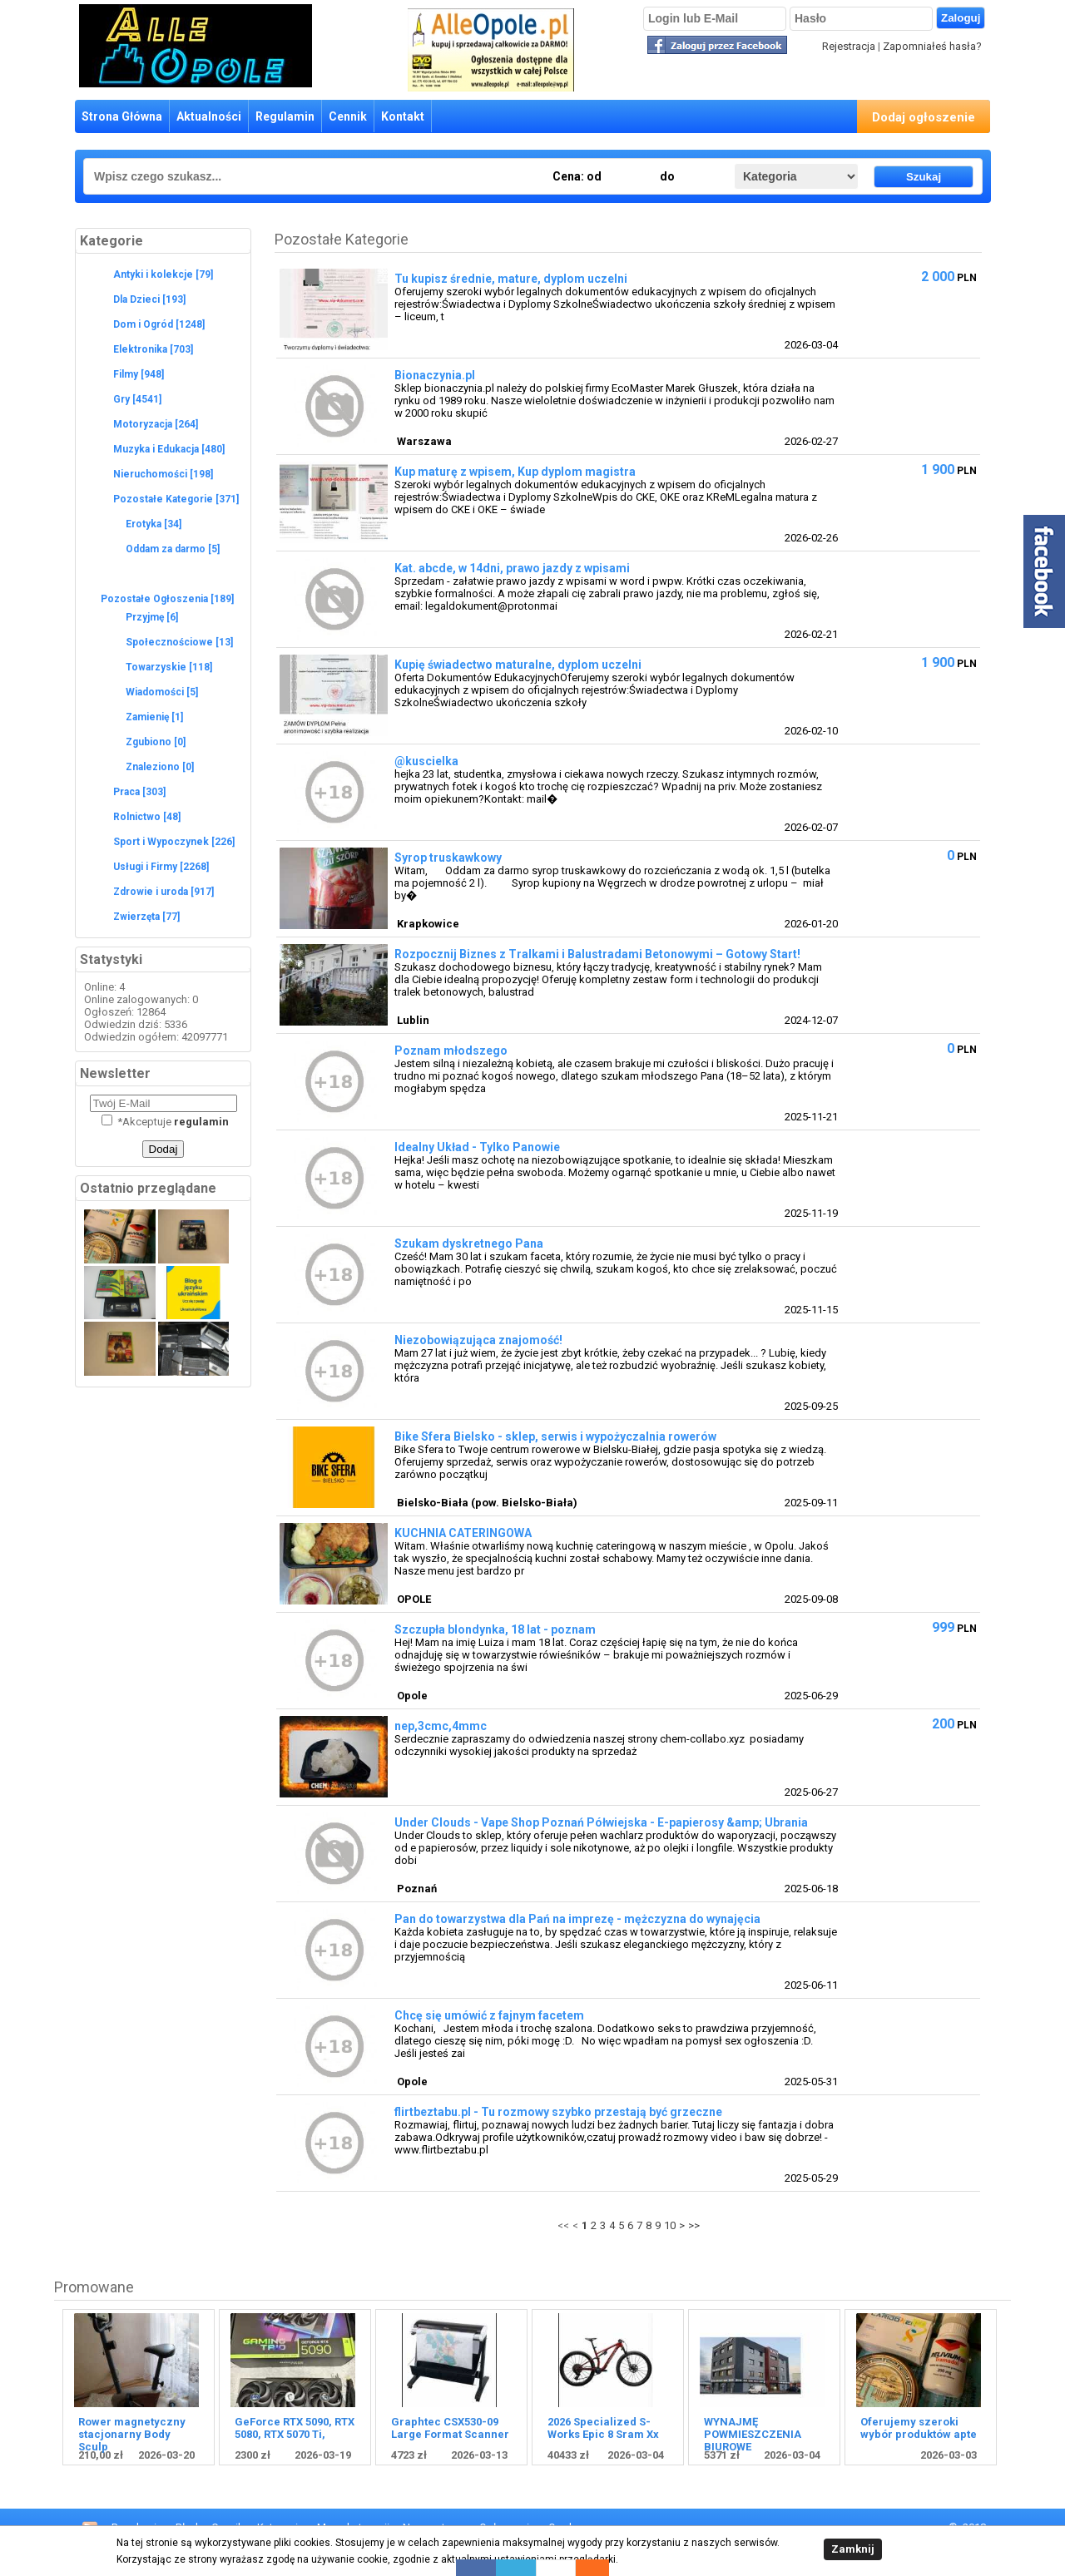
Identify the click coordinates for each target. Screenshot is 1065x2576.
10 (670, 2225)
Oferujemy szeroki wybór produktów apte (918, 2427)
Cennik (348, 116)
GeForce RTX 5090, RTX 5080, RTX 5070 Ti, (294, 2427)
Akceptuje (165, 1121)
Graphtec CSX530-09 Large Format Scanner (450, 2427)
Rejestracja (848, 46)
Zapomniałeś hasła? (932, 46)
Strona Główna (122, 116)
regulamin (201, 1121)
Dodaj (163, 1149)
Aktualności (208, 116)
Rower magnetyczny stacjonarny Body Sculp (132, 2434)
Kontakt (402, 116)
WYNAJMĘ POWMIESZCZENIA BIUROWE (752, 2434)
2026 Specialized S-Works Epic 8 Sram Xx (603, 2427)
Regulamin (285, 116)
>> (694, 2225)
